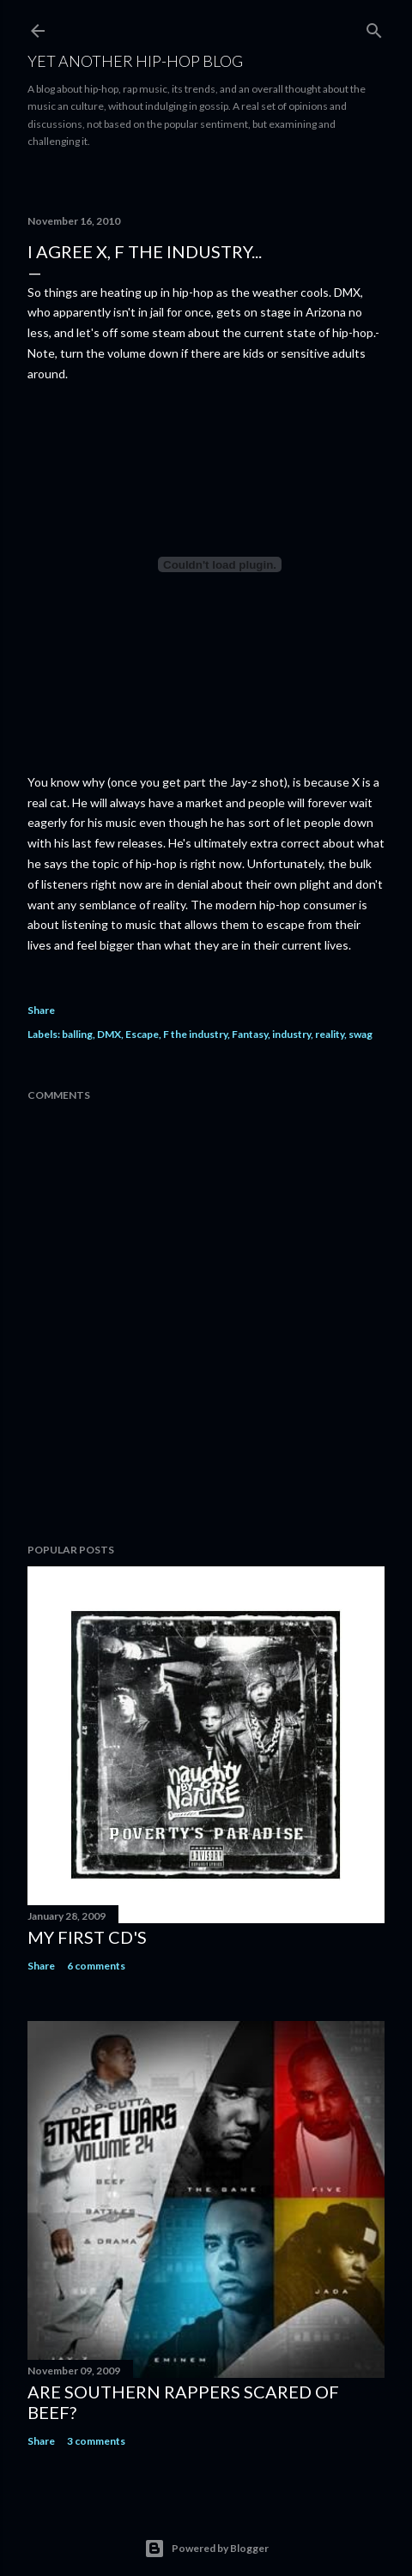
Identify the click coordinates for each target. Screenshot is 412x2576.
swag (360, 1034)
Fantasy (250, 1034)
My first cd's (87, 1937)
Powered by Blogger (206, 2548)
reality (329, 1034)
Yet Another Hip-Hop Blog (135, 60)
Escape (142, 1034)
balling (77, 1034)
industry (291, 1034)
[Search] (374, 27)
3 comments (96, 2440)
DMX (109, 1034)
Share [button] (41, 1010)
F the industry (195, 1034)
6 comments (96, 1965)
